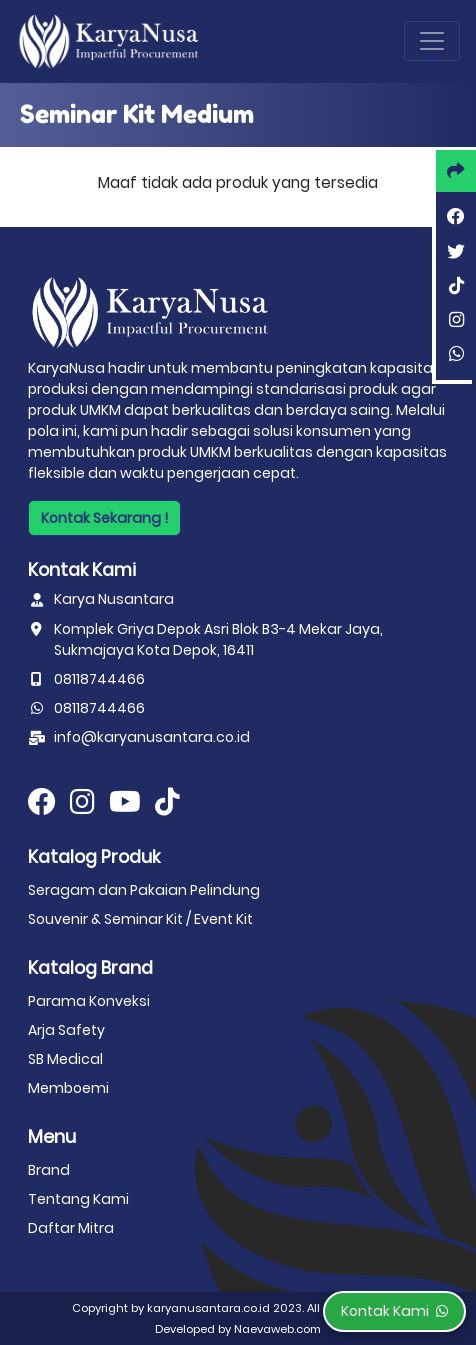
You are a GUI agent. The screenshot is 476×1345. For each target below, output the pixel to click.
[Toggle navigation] (432, 41)
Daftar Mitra (71, 1228)
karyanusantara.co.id (208, 1308)
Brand (49, 1170)
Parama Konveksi (89, 1001)
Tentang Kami (78, 1199)
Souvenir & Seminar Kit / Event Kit (140, 919)
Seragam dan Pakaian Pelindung (144, 890)
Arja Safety (66, 1030)
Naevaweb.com (277, 1329)
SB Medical (65, 1059)
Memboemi (68, 1088)
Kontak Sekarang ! (104, 518)
